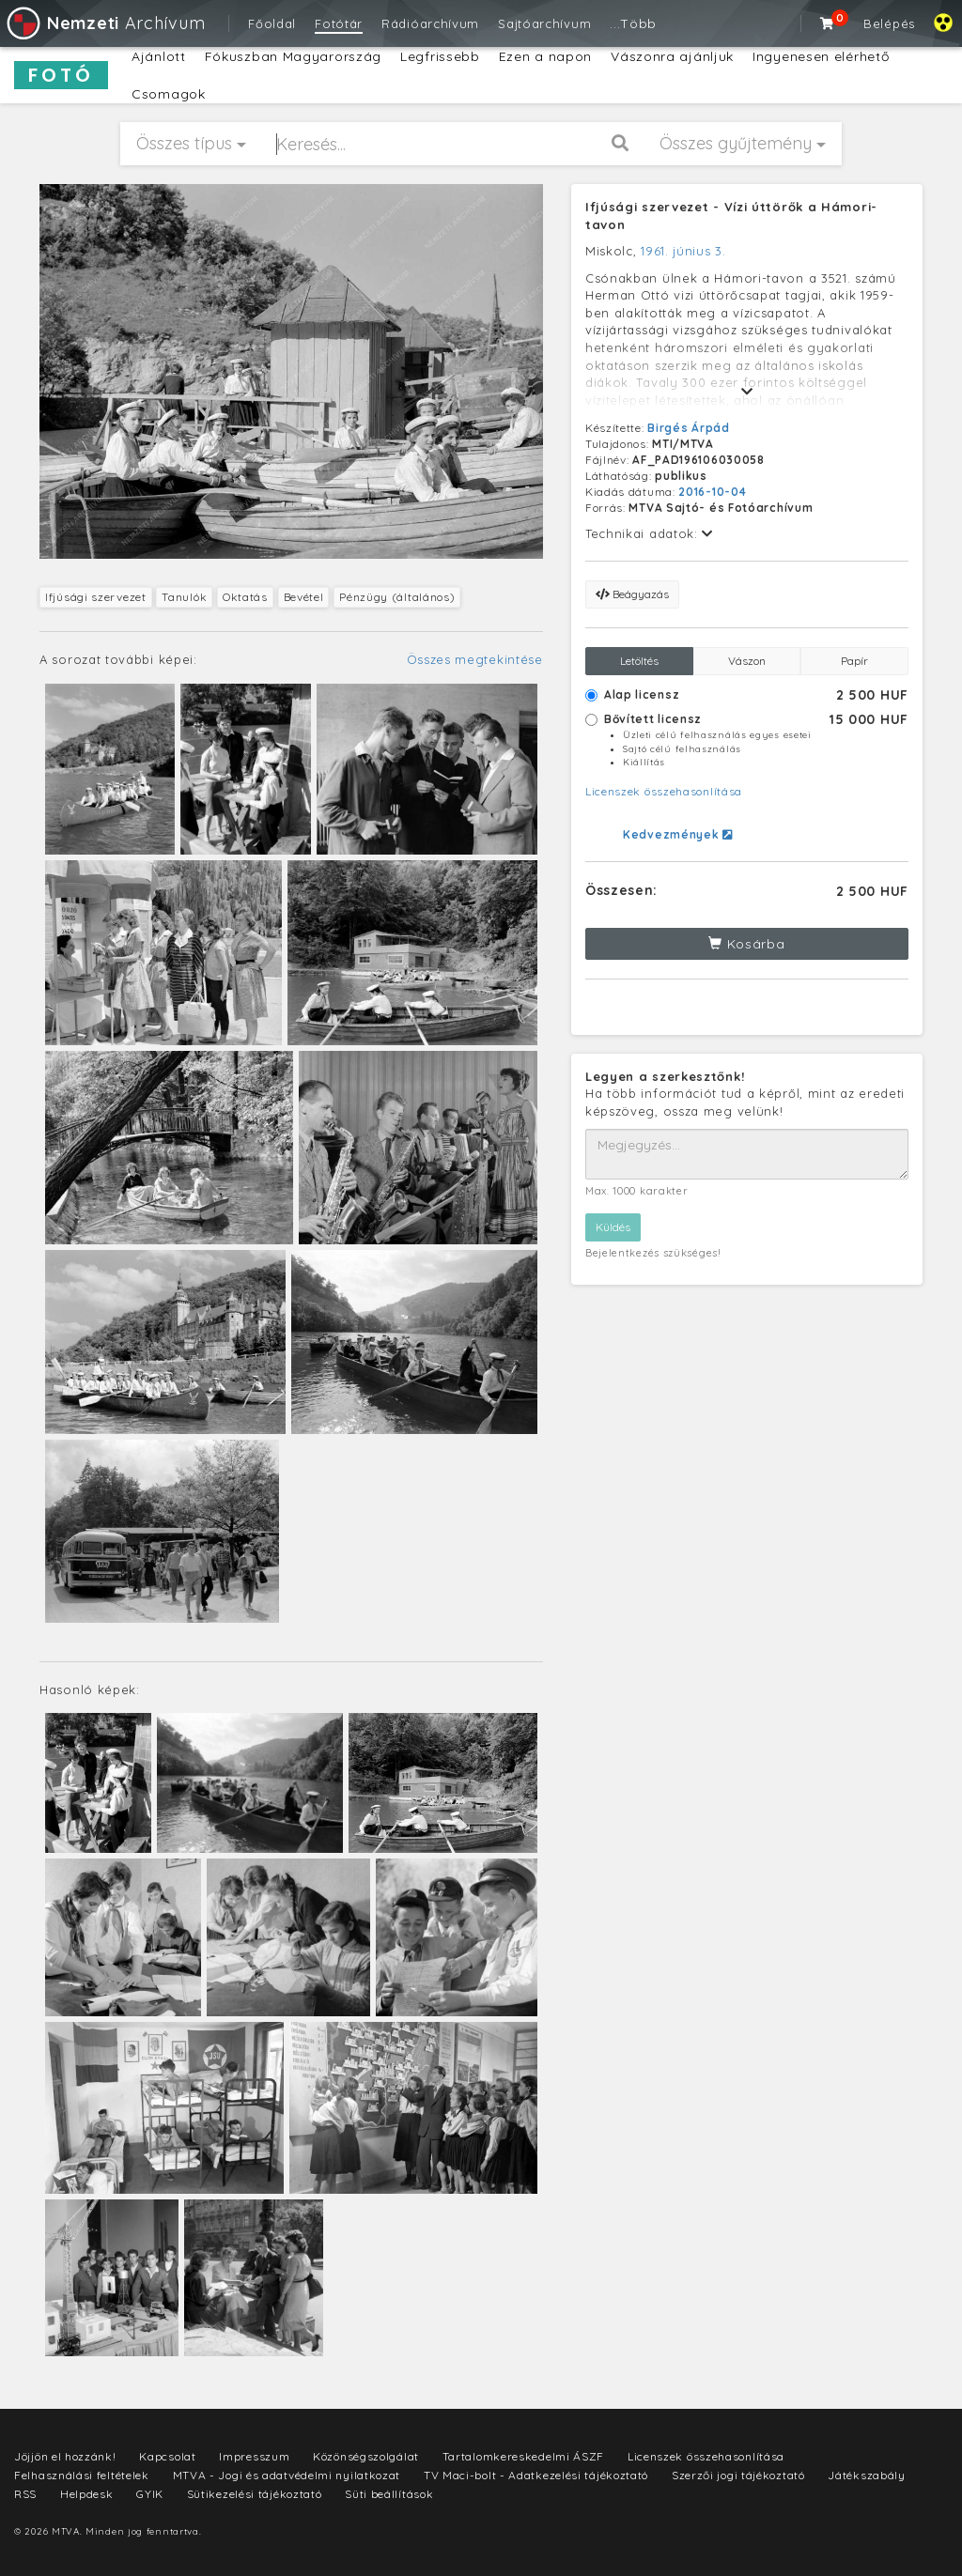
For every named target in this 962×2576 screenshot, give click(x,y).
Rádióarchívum (430, 23)
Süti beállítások (389, 2494)
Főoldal (272, 23)
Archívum (105, 23)
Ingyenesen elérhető (821, 56)
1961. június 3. (683, 250)
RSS (25, 2494)
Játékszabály (866, 2475)
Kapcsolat (167, 2456)
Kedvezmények (678, 834)
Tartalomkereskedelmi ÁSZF (523, 2456)
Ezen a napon (545, 56)
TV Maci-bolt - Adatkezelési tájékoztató (536, 2475)
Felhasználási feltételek (81, 2475)
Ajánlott (159, 56)
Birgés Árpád (688, 428)
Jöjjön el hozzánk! (65, 2456)
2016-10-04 (712, 492)
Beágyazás (632, 594)
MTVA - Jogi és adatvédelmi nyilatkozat (287, 2475)
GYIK (149, 2494)
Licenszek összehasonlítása (663, 791)
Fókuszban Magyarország (293, 56)
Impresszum (254, 2456)
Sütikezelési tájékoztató (254, 2494)
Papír (854, 661)
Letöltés (639, 661)
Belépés (889, 23)
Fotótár (339, 23)
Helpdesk (87, 2494)
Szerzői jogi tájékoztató (738, 2475)
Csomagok (169, 93)
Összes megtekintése (475, 659)
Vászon (747, 661)
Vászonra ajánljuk (672, 56)
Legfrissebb (440, 56)
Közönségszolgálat (366, 2456)
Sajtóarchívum (544, 23)
